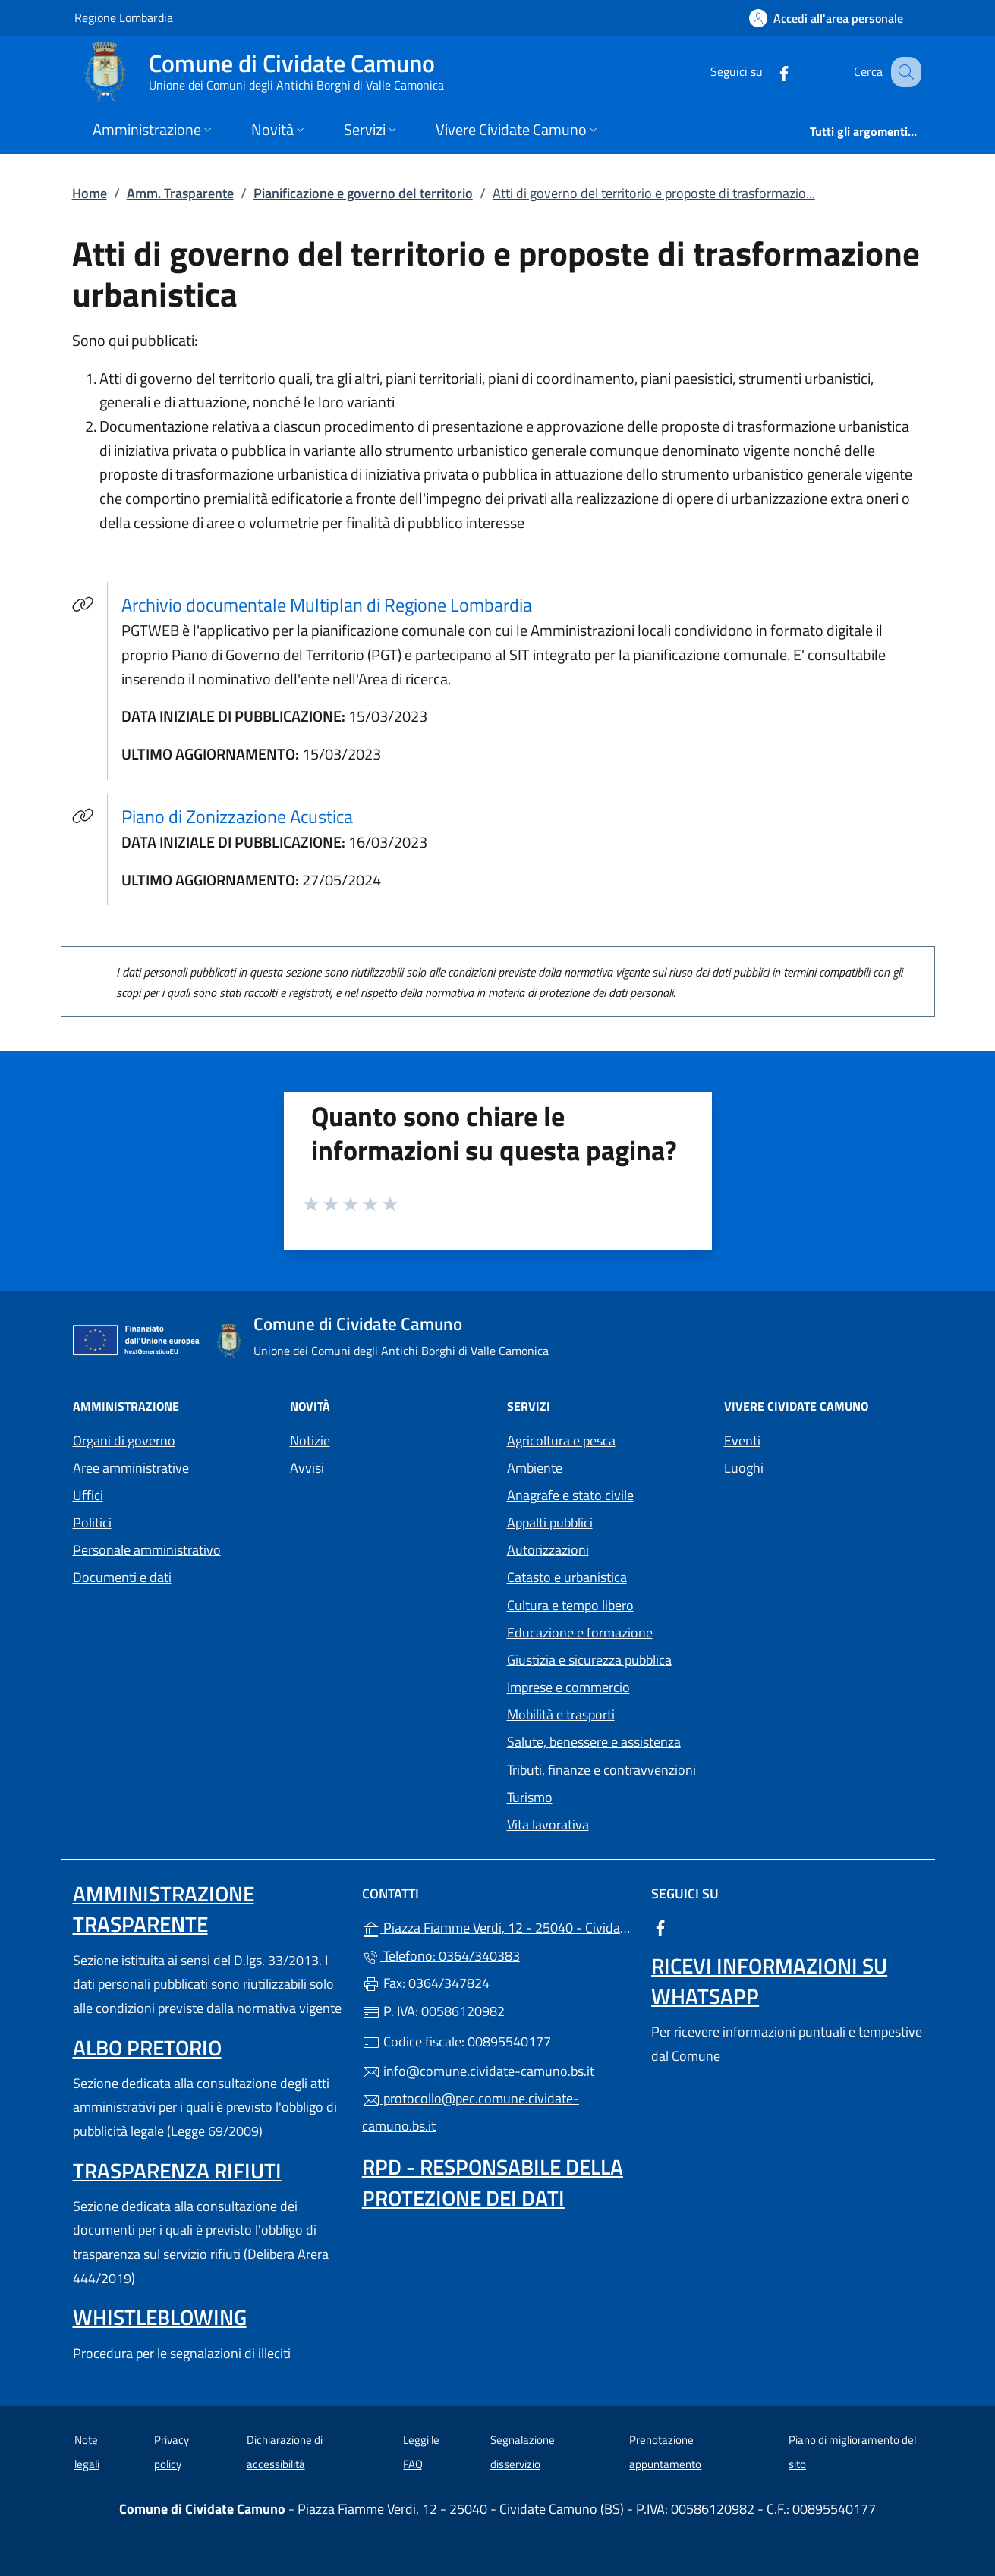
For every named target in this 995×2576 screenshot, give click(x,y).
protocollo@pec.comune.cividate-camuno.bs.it (470, 2112)
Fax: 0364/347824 (426, 1983)
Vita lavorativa (548, 1824)
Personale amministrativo (147, 1550)
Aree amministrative (131, 1468)
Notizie (310, 1440)
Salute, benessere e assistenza (594, 1741)
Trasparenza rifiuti (177, 2170)
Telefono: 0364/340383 (441, 1955)
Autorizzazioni (548, 1550)
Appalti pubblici (550, 1522)
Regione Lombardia (123, 17)
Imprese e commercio (568, 1687)
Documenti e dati (122, 1577)
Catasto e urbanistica (567, 1577)
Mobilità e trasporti (561, 1714)
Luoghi (744, 1468)
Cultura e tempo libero (570, 1605)
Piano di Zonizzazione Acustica (237, 816)
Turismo (530, 1797)
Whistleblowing (160, 2317)
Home (89, 193)
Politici (92, 1522)
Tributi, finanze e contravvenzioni (601, 1770)
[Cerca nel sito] (903, 72)
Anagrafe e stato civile (570, 1495)
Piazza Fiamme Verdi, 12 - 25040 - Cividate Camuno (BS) (497, 1926)
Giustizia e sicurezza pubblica (589, 1660)
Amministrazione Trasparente (163, 1908)
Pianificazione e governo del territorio (363, 193)
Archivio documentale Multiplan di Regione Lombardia (335, 604)
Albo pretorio (147, 2047)
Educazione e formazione (580, 1632)
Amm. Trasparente (180, 193)
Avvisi (307, 1468)
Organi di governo (124, 1440)
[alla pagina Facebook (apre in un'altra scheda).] (768, 71)
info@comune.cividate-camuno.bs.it (478, 2071)
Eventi (742, 1440)
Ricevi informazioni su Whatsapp (769, 1980)
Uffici (88, 1495)
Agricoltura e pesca (561, 1440)
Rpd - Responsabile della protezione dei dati (492, 2181)
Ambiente (534, 1468)
